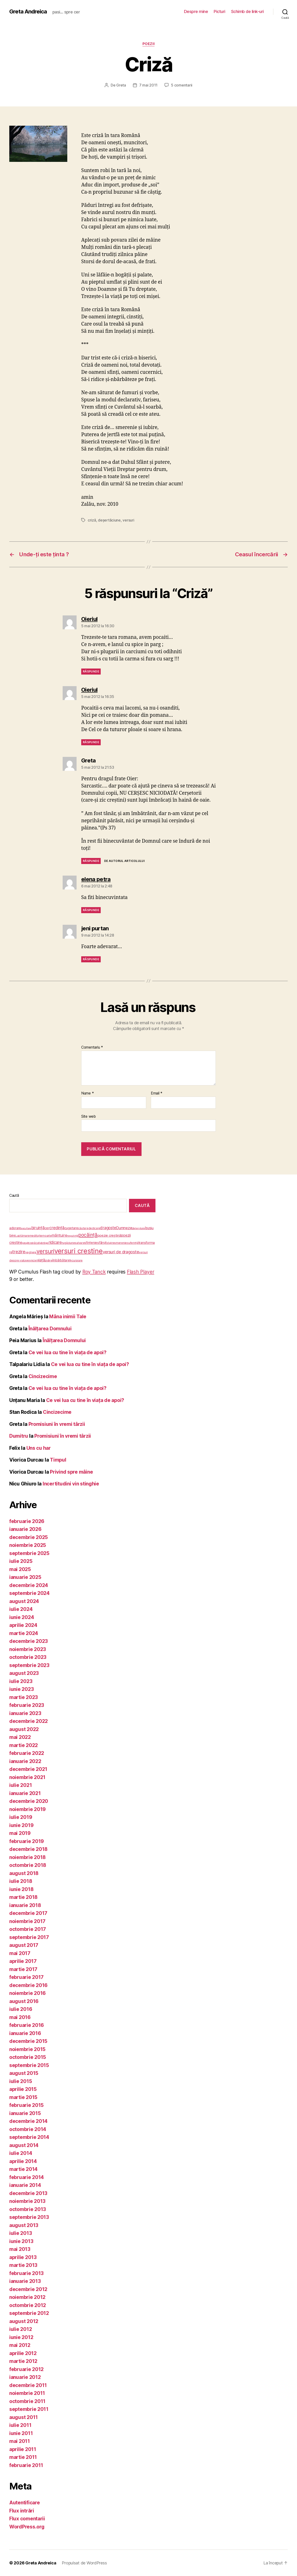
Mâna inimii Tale (67, 1316)
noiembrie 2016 (27, 1993)
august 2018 (24, 1873)
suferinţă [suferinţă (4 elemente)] (132, 1243)
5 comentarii (181, 85)
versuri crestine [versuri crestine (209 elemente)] (78, 1251)
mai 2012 (19, 2345)
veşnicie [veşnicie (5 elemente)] (31, 1260)
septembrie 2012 (29, 2313)
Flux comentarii (27, 2519)
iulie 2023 (20, 1681)
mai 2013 (19, 2249)
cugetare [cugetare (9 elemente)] (71, 1228)
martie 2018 (23, 1897)
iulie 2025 (20, 1561)
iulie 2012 (20, 2329)
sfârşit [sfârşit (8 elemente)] (102, 1243)
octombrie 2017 (27, 1929)
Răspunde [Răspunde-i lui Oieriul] (91, 671)
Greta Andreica (28, 11)
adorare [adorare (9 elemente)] (15, 1228)
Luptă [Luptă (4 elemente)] (19, 1235)
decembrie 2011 (28, 2385)
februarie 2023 (26, 1705)
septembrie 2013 (29, 2217)
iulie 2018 (20, 1881)
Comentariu (92, 1047)
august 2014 (24, 2145)
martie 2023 (23, 1697)
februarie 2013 (26, 2273)
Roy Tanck (94, 1272)
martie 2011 (23, 2457)
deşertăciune (109, 520)
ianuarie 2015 (25, 2113)
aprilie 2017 (23, 1961)
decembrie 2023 (28, 1641)
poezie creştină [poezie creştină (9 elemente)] (109, 1235)
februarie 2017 (26, 1977)
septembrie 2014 (29, 2137)
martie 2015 (23, 2097)
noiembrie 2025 (27, 1545)
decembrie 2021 (28, 1769)
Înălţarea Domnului (50, 1328)
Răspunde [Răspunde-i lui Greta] (91, 861)
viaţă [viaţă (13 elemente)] (41, 1260)
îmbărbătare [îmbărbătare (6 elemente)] (61, 1260)
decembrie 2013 (28, 2193)
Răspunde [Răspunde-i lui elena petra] (91, 910)
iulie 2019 (20, 1817)
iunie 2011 (21, 2433)
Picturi (219, 11)
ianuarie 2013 (25, 2281)
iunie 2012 (21, 2337)
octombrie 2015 (27, 2057)
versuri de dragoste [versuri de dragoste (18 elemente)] (121, 1251)
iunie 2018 (21, 1889)
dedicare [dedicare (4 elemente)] (94, 1228)
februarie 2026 (26, 1521)
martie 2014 (23, 2169)
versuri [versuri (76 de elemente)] (45, 1251)
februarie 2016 (26, 2025)
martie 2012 (23, 2361)
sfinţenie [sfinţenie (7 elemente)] (90, 1243)
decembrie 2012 (28, 2289)
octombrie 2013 (27, 2209)
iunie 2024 (21, 1617)
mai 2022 (20, 1737)
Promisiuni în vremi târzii (57, 1424)
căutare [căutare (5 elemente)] (83, 1228)
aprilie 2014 (23, 2161)
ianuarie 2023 (25, 1713)
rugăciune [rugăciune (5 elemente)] (68, 1243)
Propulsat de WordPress (84, 2562)
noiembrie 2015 (27, 2049)
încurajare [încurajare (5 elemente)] (76, 1260)
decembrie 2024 (28, 1585)
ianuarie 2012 (25, 2377)
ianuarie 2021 (25, 1793)
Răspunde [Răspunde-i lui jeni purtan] (91, 959)
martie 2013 (23, 2265)
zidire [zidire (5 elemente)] (48, 1260)
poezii (148, 44)
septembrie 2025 (29, 1553)
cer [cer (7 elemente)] (47, 1228)
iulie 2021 (20, 1785)
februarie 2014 (26, 2177)
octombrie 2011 (27, 2401)
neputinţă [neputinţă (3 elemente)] (72, 1235)
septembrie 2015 (29, 2065)
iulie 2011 (20, 2425)
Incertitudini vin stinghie (71, 1484)
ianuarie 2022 (25, 1761)
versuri (128, 520)
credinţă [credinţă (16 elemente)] (56, 1227)
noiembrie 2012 (27, 2297)
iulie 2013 (20, 2233)
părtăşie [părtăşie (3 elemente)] (44, 1243)
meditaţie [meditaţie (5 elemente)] (35, 1235)
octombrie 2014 (27, 2129)
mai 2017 (19, 1953)
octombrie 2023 (27, 1657)
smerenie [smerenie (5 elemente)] (120, 1243)
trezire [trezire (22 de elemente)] (18, 1251)
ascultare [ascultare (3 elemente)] (26, 1228)
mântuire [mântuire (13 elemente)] (59, 1235)
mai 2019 (20, 1833)
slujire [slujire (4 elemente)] (110, 1243)
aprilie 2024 (23, 1625)
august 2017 (23, 1945)
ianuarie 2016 (25, 2033)
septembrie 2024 (29, 1593)
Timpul (58, 1460)
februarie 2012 (26, 2369)
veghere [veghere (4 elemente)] (30, 1252)
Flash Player (140, 1272)
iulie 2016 (20, 2009)
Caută (14, 1195)
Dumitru (18, 1436)
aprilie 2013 (23, 2257)
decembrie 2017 (28, 1913)
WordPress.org (27, 2527)
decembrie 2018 (28, 1849)
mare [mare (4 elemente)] (26, 1235)
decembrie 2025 (28, 1537)
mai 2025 (20, 1569)
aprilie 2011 (22, 2449)
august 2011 (23, 2417)
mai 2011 (19, 2441)
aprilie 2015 (23, 2089)
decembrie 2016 (28, 1985)
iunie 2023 (21, 1689)
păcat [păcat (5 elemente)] (36, 1243)
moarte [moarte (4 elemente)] (47, 1235)
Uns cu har (38, 1448)
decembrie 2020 (28, 1801)
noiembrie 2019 (27, 1809)
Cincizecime (43, 1376)
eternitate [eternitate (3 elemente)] (139, 1228)
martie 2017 (23, 1969)
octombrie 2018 (27, 1865)
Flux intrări (21, 2511)
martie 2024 (23, 1633)
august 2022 (24, 1729)
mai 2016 (20, 2017)
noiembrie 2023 (27, 1649)
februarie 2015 (26, 2105)
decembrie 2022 (28, 1721)
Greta (121, 85)
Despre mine (196, 11)
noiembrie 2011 (27, 2393)
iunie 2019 (21, 1825)
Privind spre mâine (71, 1472)
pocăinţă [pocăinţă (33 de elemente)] (87, 1235)
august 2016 (24, 2001)
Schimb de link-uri (247, 11)
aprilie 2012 (23, 2353)
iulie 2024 (20, 1609)
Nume (87, 1093)
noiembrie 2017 (27, 1921)
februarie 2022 (26, 1753)
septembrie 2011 (28, 2409)
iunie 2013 (21, 2241)
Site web (88, 1116)
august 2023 (24, 1673)
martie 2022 (23, 1745)
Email (156, 1093)
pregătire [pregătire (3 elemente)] (27, 1243)
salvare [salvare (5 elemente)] (79, 1243)
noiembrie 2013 (27, 2201)
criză (92, 520)
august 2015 (23, 2073)
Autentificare (24, 2503)
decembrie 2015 (28, 2041)
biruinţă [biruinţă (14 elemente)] (38, 1228)
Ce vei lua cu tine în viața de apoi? (68, 1352)
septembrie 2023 (29, 1665)
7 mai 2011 (148, 85)
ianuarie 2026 (25, 1529)
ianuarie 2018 (25, 1905)
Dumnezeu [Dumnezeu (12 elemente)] (125, 1228)
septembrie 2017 (29, 1937)
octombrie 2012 (27, 2305)
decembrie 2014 (28, 2121)
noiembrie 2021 (27, 1777)
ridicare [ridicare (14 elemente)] (55, 1242)
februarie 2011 (26, 2465)
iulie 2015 (20, 2081)
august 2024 (24, 1601)
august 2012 (23, 2321)
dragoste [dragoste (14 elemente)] (108, 1228)
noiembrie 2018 (27, 1857)
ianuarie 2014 (25, 2185)
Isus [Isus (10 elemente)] (148, 1228)
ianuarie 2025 (25, 1577)
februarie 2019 (26, 1841)
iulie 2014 (20, 2153)
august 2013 (23, 2225)
